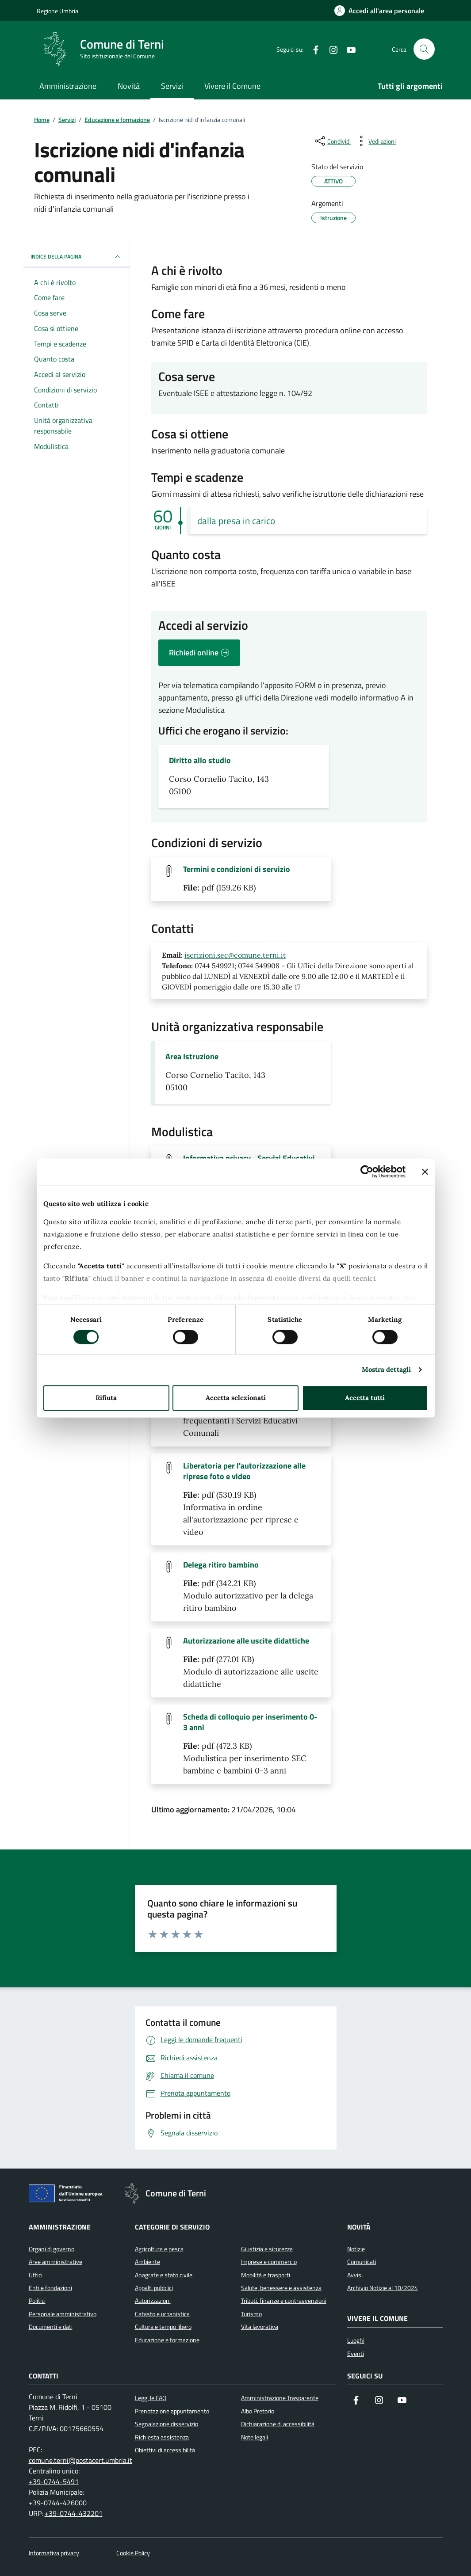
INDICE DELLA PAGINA (77, 256)
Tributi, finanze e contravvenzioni (283, 2301)
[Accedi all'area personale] (379, 10)
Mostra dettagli (386, 1370)
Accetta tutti (365, 1397)
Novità (129, 86)
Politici (37, 2301)
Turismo (251, 2314)
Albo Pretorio (257, 2411)
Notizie (356, 2249)
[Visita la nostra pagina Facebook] (356, 2401)
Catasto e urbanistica (162, 2314)
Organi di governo (51, 2249)
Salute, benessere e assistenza (281, 2288)
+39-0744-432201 (74, 2513)
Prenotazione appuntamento (172, 2411)
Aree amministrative (55, 2262)
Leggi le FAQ (150, 2398)
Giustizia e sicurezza (267, 2249)
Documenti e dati (51, 2327)
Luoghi (355, 2340)
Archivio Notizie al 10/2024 (382, 2288)
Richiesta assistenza (162, 2437)
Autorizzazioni (153, 2301)
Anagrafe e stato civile (163, 2275)
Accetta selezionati (236, 1397)
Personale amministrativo (62, 2314)
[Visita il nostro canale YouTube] (402, 2401)
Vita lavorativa (259, 2327)
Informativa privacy (54, 2553)
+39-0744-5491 (54, 2481)
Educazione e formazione (167, 2340)
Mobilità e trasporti (265, 2275)
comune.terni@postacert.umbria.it (80, 2460)
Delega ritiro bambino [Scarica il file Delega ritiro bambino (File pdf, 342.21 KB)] (221, 1565)
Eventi (355, 2354)
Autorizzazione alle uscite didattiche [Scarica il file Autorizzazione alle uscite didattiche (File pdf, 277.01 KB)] (246, 1641)
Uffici (35, 2275)
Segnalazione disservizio (166, 2424)
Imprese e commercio (269, 2262)
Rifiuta (106, 1397)
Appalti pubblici (154, 2288)
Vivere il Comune (232, 86)
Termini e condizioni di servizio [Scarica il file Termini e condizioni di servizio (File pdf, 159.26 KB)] (236, 869)
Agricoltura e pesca (159, 2249)
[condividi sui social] (331, 141)
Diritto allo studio (200, 760)
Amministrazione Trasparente (279, 2398)
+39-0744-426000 (58, 2502)
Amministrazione (67, 86)
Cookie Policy (133, 2553)
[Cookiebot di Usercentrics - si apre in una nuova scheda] (367, 1171)
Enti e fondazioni (50, 2288)
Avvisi (355, 2275)
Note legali (254, 2437)
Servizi (172, 86)
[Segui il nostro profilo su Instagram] (379, 2401)
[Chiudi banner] (425, 1171)
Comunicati (361, 2262)
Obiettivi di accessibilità (165, 2450)
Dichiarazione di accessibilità (277, 2424)
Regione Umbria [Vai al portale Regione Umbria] (57, 10)
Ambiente (147, 2262)
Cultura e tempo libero (163, 2327)
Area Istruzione (191, 1056)
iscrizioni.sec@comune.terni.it (235, 955)
